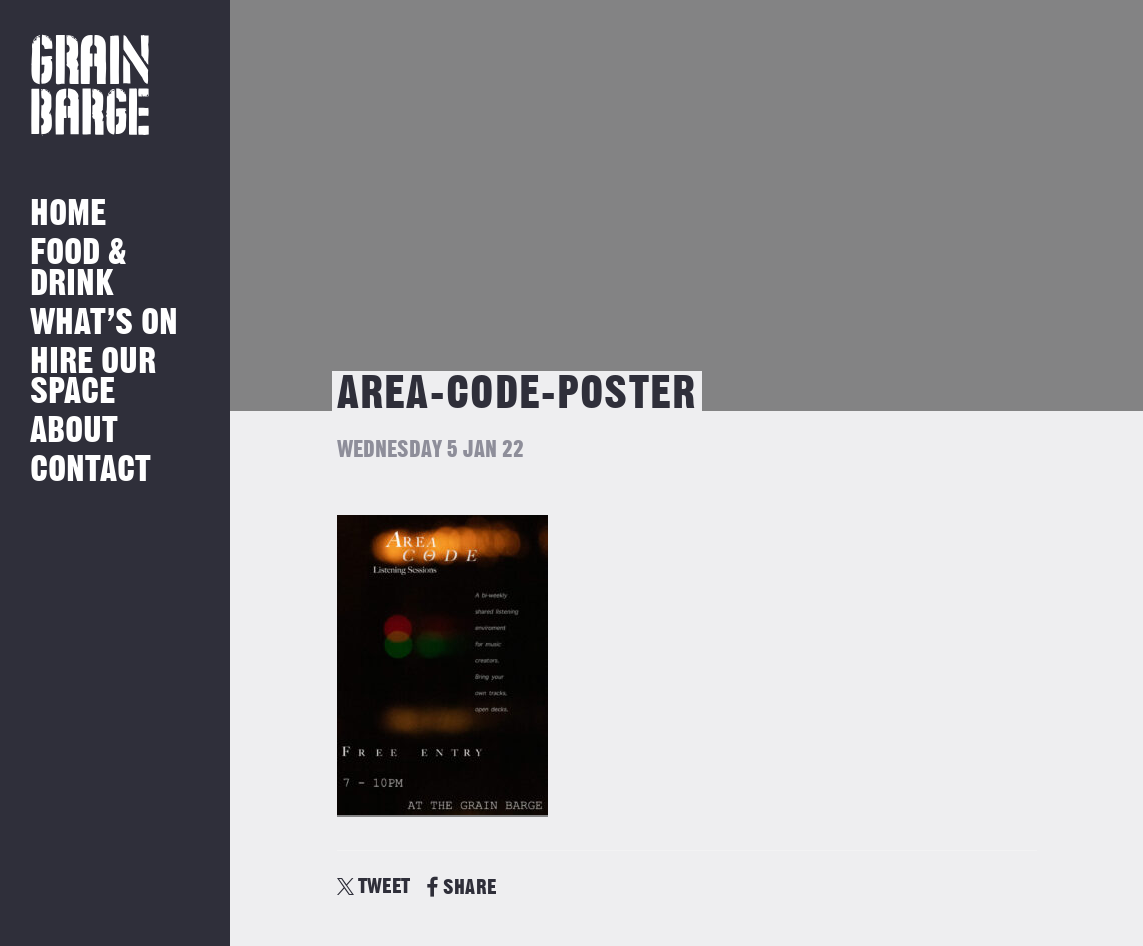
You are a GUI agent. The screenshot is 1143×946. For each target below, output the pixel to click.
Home (68, 214)
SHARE (461, 887)
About (74, 431)
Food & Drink (78, 268)
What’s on (104, 323)
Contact (90, 470)
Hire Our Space (93, 377)
